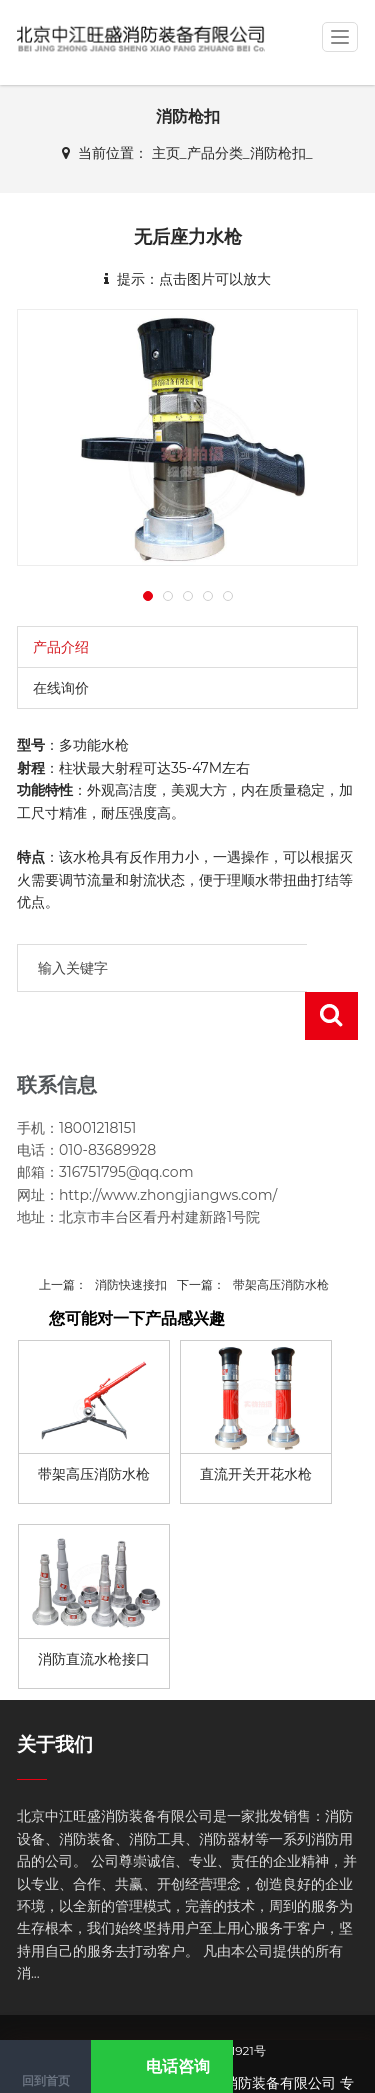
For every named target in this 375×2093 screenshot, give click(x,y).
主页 (166, 153)
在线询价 (61, 688)
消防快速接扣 (131, 1237)
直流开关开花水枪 (256, 1426)
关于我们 (55, 1696)
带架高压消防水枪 (281, 1237)
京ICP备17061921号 (213, 2002)
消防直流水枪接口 (94, 1611)
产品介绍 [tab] (61, 647)
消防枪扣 (278, 153)
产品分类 (215, 153)
